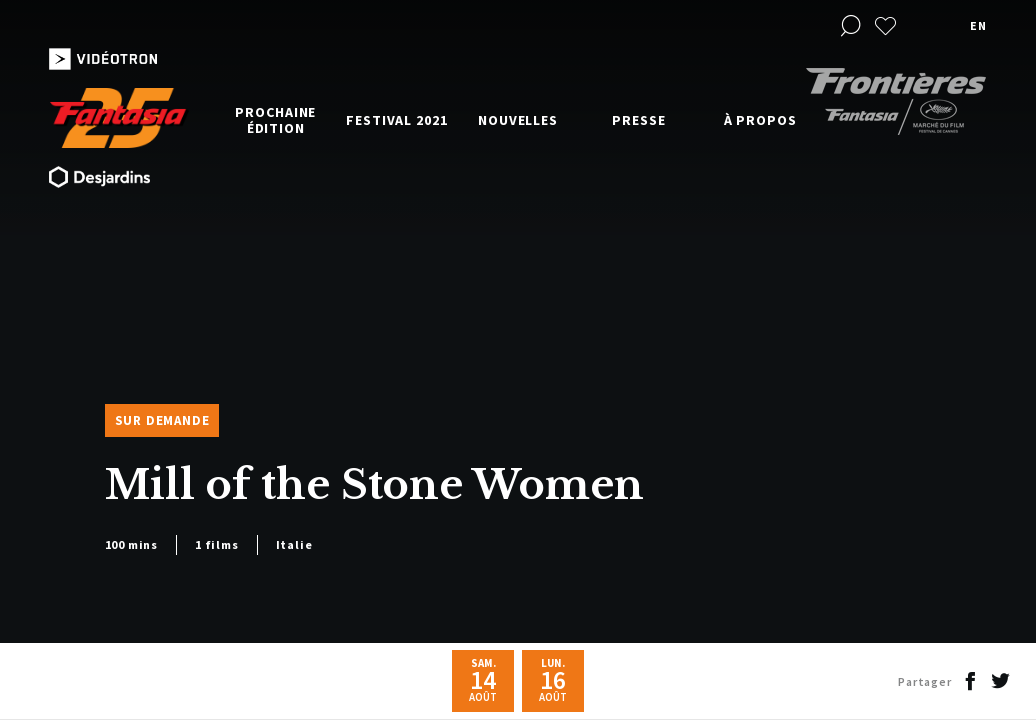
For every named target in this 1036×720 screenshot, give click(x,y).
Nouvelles (518, 120)
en (978, 25)
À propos (760, 120)
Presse (638, 120)
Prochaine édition (275, 120)
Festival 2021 (397, 120)
